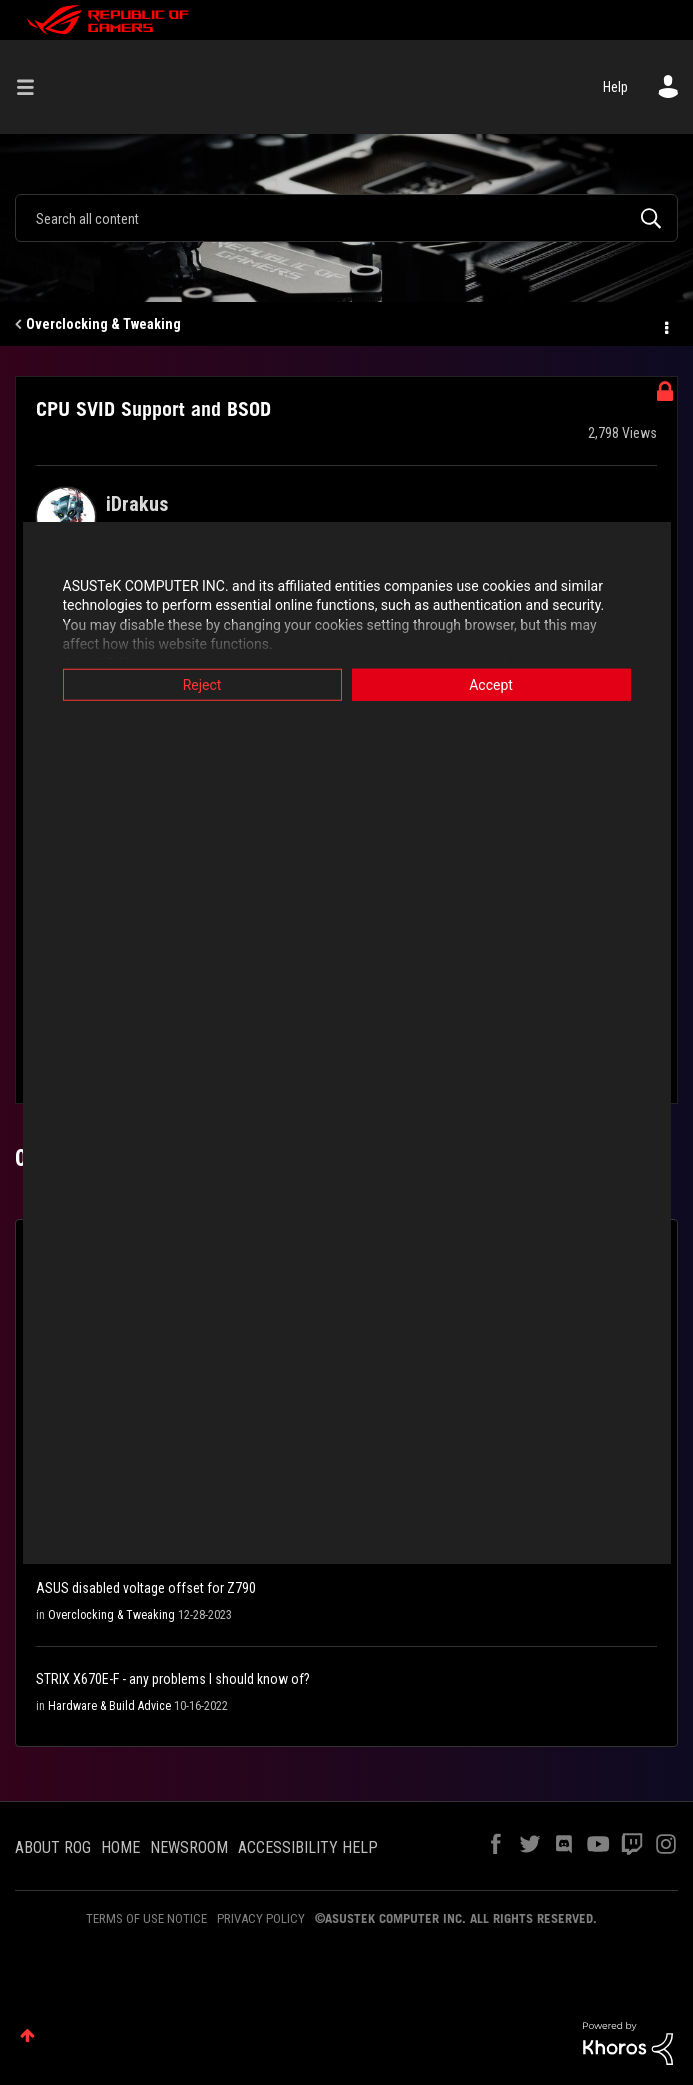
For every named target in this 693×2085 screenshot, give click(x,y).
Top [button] (27, 2035)
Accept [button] (491, 684)
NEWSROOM (189, 1847)
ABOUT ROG (53, 1847)
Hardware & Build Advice (109, 1706)
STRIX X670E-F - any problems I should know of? (173, 1679)
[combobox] (346, 218)
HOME (120, 1847)
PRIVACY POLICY (261, 1918)
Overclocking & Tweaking (103, 324)
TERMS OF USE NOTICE (146, 1918)
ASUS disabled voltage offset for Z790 (146, 1588)
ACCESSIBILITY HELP (308, 1847)
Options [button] (665, 325)
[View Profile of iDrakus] (137, 504)
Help (615, 87)
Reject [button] (202, 684)
